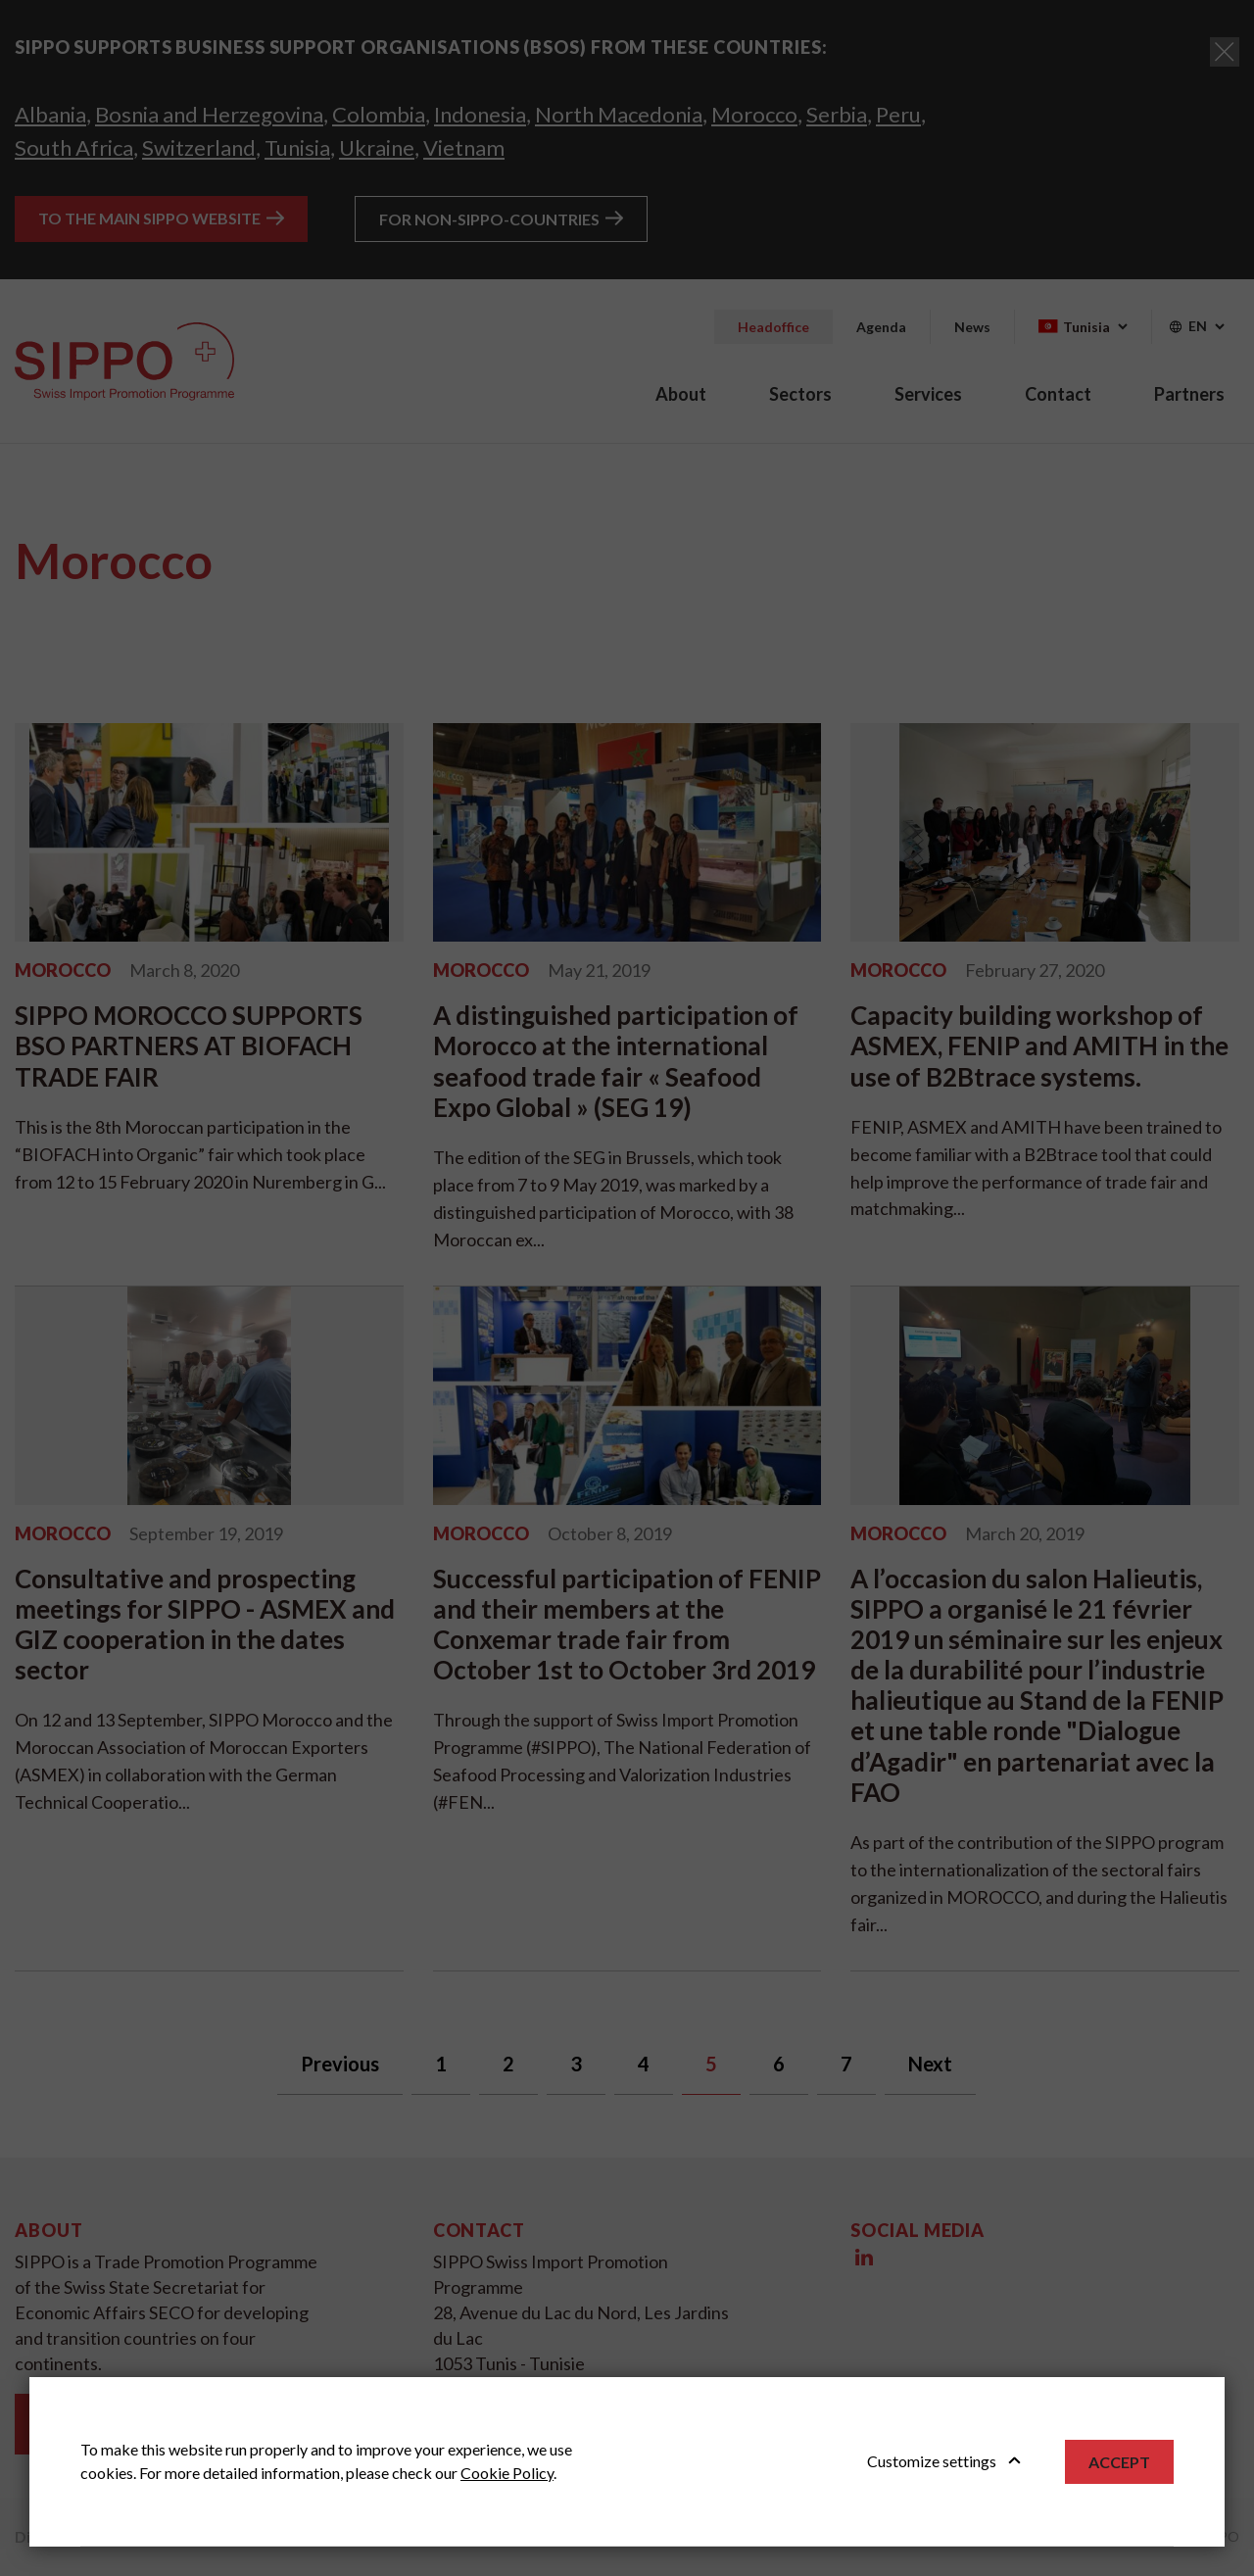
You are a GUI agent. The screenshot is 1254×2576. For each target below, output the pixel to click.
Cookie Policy (507, 2472)
